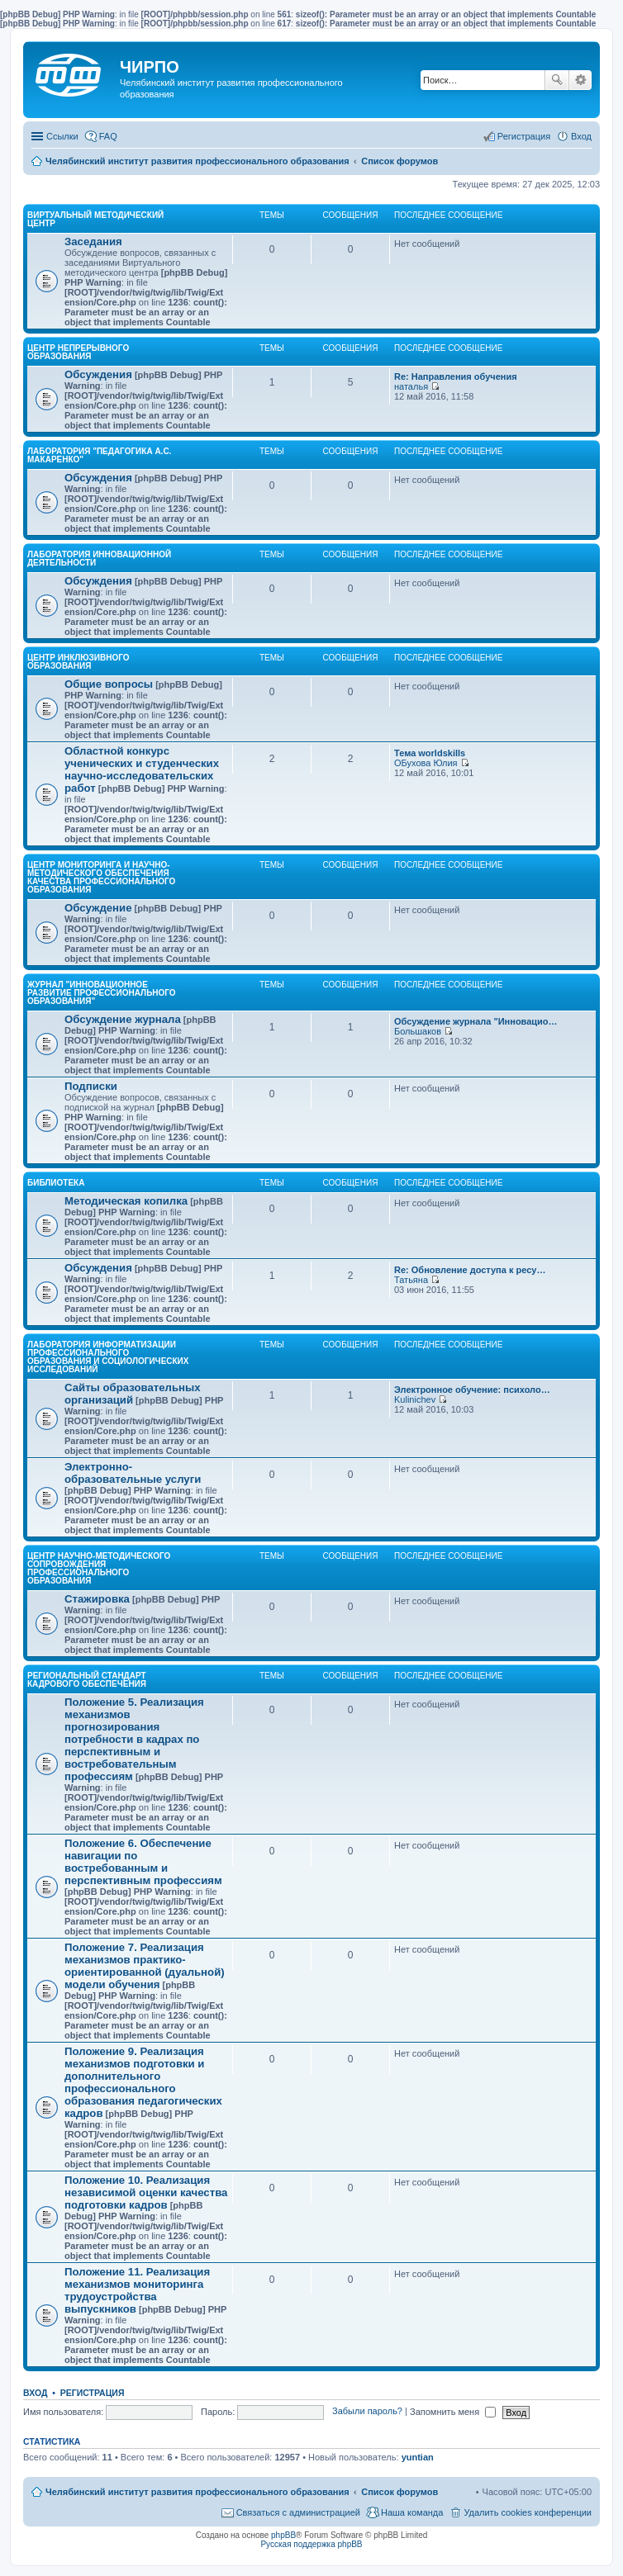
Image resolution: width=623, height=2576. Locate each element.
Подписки (90, 1086)
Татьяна (411, 1280)
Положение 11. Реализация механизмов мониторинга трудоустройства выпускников (137, 2290)
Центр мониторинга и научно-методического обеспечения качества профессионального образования (101, 877)
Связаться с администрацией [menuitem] (298, 2512)
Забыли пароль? (367, 2412)
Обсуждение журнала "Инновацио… (476, 1021)
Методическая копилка (126, 1201)
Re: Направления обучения (455, 376)
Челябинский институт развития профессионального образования (197, 2492)
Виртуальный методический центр (95, 219)
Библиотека (55, 1182)
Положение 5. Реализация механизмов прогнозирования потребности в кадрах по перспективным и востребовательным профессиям (134, 1739)
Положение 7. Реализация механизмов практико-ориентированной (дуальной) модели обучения (144, 1966)
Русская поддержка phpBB (311, 2544)
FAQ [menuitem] (108, 136)
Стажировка (97, 1599)
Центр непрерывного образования (78, 352)
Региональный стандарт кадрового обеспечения (86, 1679)
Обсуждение (98, 908)
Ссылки (62, 136)
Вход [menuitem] (581, 136)
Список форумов (399, 2492)
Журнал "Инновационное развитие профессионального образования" (101, 993)
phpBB (283, 2535)
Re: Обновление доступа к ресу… (469, 1270)
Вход (35, 2393)
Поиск (557, 80)
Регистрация (92, 2393)
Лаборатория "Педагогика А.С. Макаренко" (99, 455)
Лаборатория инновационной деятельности (99, 558)
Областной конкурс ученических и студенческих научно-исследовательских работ (141, 769)
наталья (411, 386)
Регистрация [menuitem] (523, 136)
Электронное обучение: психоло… (472, 1390)
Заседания (93, 241)
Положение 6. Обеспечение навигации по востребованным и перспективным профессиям (143, 1862)
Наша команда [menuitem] (412, 2512)
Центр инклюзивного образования (78, 661)
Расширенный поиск (580, 80)
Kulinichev (414, 1399)
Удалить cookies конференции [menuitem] (528, 2512)
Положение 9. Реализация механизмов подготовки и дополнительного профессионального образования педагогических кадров (143, 2082)
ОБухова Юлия (426, 763)
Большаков (417, 1031)
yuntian (418, 2457)
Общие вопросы (108, 684)
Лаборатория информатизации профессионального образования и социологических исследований (107, 1357)
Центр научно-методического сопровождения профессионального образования (98, 1568)
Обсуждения (98, 374)
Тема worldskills (429, 753)
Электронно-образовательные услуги (132, 1473)
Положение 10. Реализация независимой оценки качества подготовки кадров (145, 2192)
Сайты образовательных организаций (132, 1393)
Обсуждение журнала (122, 1019)
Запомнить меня (453, 2412)
